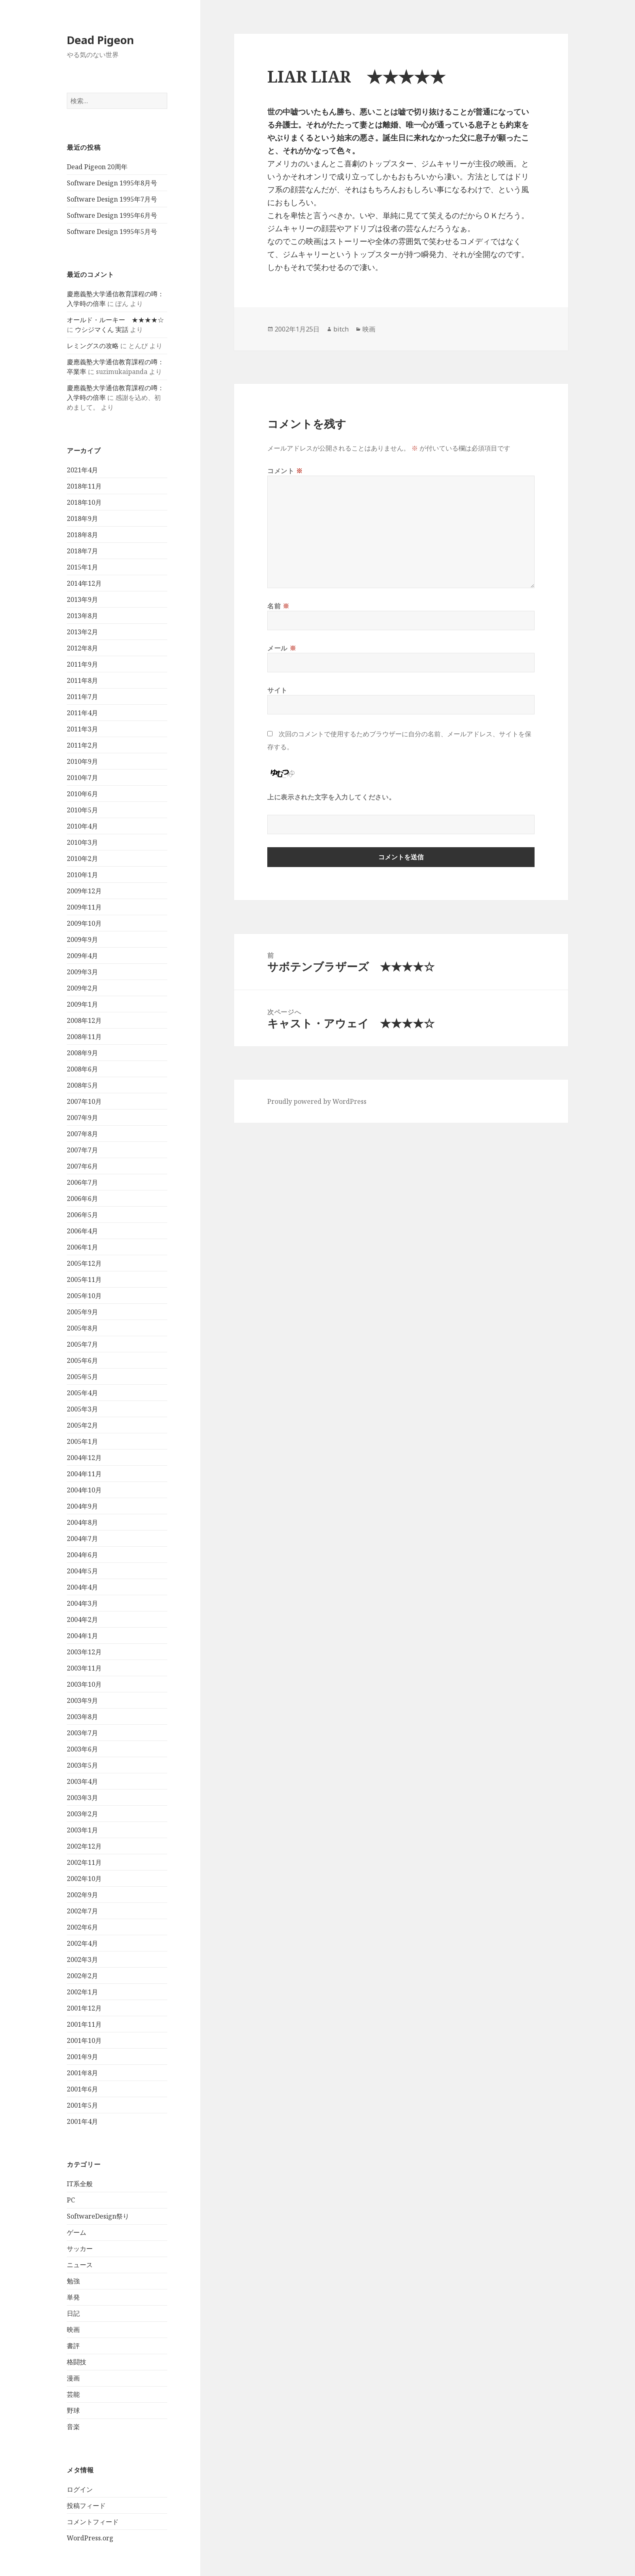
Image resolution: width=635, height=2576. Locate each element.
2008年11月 (84, 1036)
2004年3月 (82, 1603)
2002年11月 (84, 1862)
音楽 (73, 2426)
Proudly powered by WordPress (317, 1101)
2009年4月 (82, 955)
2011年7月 (82, 696)
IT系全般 (80, 2183)
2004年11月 (84, 1473)
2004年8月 (82, 1522)
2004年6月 (82, 1554)
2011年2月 (82, 745)
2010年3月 (82, 842)
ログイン (80, 2489)
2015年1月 (82, 567)
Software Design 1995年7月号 (112, 199)
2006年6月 (82, 1198)
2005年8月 (82, 1328)
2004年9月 (82, 1506)
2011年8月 (82, 680)
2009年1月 (82, 1004)
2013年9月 (82, 599)
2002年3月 (82, 1959)
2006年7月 (82, 1182)
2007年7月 (82, 1150)
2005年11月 (84, 1279)
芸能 (73, 2394)
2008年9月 (82, 1052)
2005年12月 (84, 1263)
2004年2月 (82, 1619)
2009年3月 (82, 971)
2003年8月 (82, 1716)
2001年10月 (84, 2040)
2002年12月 (84, 1846)
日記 (73, 2313)
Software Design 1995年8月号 (112, 183)
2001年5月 (82, 2105)
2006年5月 (82, 1214)
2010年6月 (82, 793)
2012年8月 (82, 648)
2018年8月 (82, 534)
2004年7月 (82, 1538)
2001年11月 (84, 2024)
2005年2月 (82, 1425)
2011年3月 (82, 729)
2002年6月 (82, 1927)
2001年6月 (82, 2089)
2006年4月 (82, 1230)
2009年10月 (84, 923)
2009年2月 (82, 988)
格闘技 (76, 2361)
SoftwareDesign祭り (98, 2216)
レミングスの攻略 (93, 345)
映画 (73, 2329)
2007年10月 (84, 1101)
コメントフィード (93, 2521)
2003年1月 (82, 1830)
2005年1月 (82, 1441)
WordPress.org (90, 2537)
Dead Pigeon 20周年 (97, 166)
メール (281, 648)
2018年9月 (82, 518)
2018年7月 (82, 550)
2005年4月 (82, 1392)
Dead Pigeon (100, 39)
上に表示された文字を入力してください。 (331, 797)
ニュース (80, 2264)
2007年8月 (82, 1133)
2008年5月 (82, 1085)
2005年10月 (84, 1295)
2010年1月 (82, 874)
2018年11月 (84, 486)
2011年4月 (82, 712)
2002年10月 (84, 1878)
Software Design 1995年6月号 (112, 215)
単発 (73, 2297)
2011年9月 (82, 664)
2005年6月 (82, 1360)
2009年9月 (82, 939)
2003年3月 (82, 1797)
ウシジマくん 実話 (101, 329)
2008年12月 (84, 1020)
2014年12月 (84, 583)
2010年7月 (82, 777)
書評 (73, 2345)
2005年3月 (82, 1409)
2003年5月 (82, 1765)
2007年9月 (82, 1117)
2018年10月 (84, 502)
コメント (285, 470)
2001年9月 (82, 2056)
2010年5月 (82, 810)
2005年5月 (82, 1376)
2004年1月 (82, 1635)
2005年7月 (82, 1344)
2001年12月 (84, 2008)
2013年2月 (82, 631)
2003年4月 (82, 1781)
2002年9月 (82, 1894)
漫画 (73, 2378)
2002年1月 (82, 1991)
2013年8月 (82, 615)
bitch (341, 329)
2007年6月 (82, 1166)
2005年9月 (82, 1311)
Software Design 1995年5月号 (112, 231)
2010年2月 (82, 858)
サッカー (80, 2248)
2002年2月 (82, 1975)
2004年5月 (82, 1570)
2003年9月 (82, 1700)
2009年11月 (84, 907)
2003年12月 (84, 1651)
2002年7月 (82, 1910)
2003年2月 (82, 1813)
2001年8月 (82, 2072)
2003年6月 (82, 1749)
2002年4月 (82, 1943)
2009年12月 (84, 890)
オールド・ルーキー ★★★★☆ (115, 319)
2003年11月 (84, 1668)
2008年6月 (82, 1069)
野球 (73, 2410)
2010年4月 (82, 826)
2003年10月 (84, 1684)
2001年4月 (82, 2121)
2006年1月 (82, 1247)
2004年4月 (82, 1587)
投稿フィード (86, 2505)
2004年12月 (84, 1457)
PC (71, 2200)
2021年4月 (82, 469)
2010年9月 (82, 761)
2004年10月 (84, 1490)
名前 (278, 605)
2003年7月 (82, 1732)
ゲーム (76, 2232)
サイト (277, 690)
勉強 (73, 2280)
